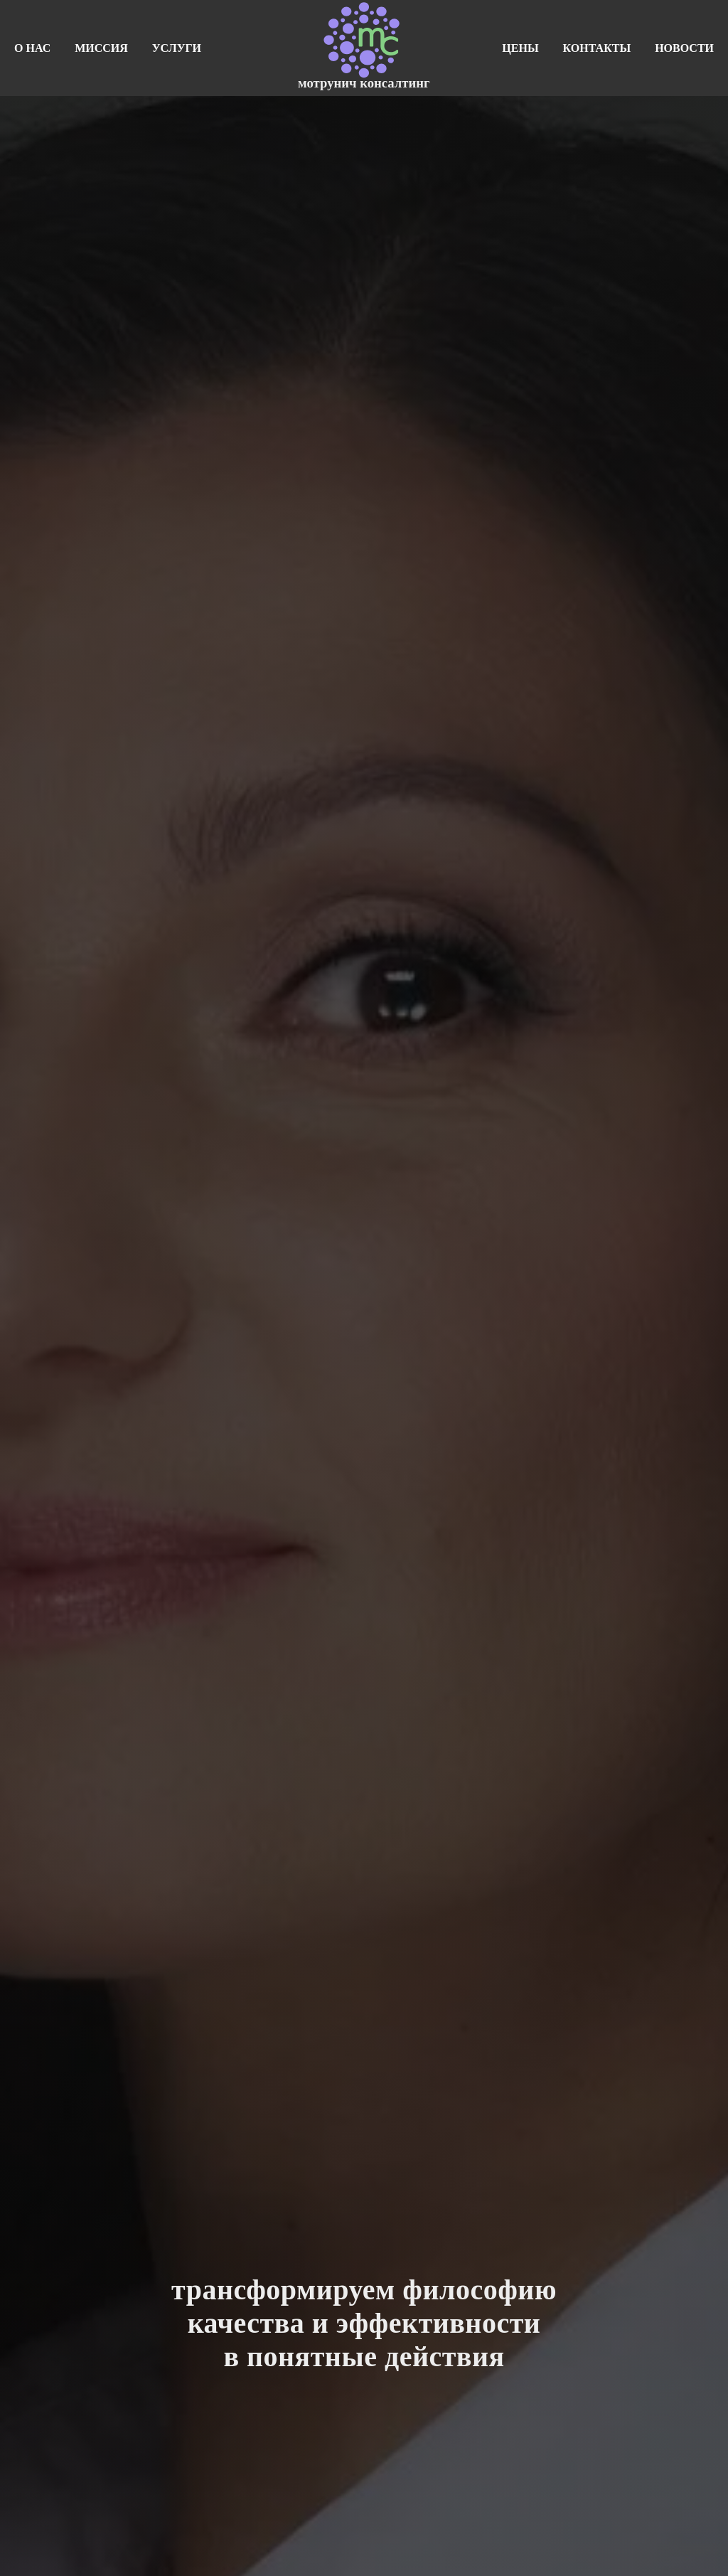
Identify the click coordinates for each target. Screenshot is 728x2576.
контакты (597, 48)
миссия (101, 48)
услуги (176, 48)
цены (520, 48)
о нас (32, 48)
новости (684, 48)
